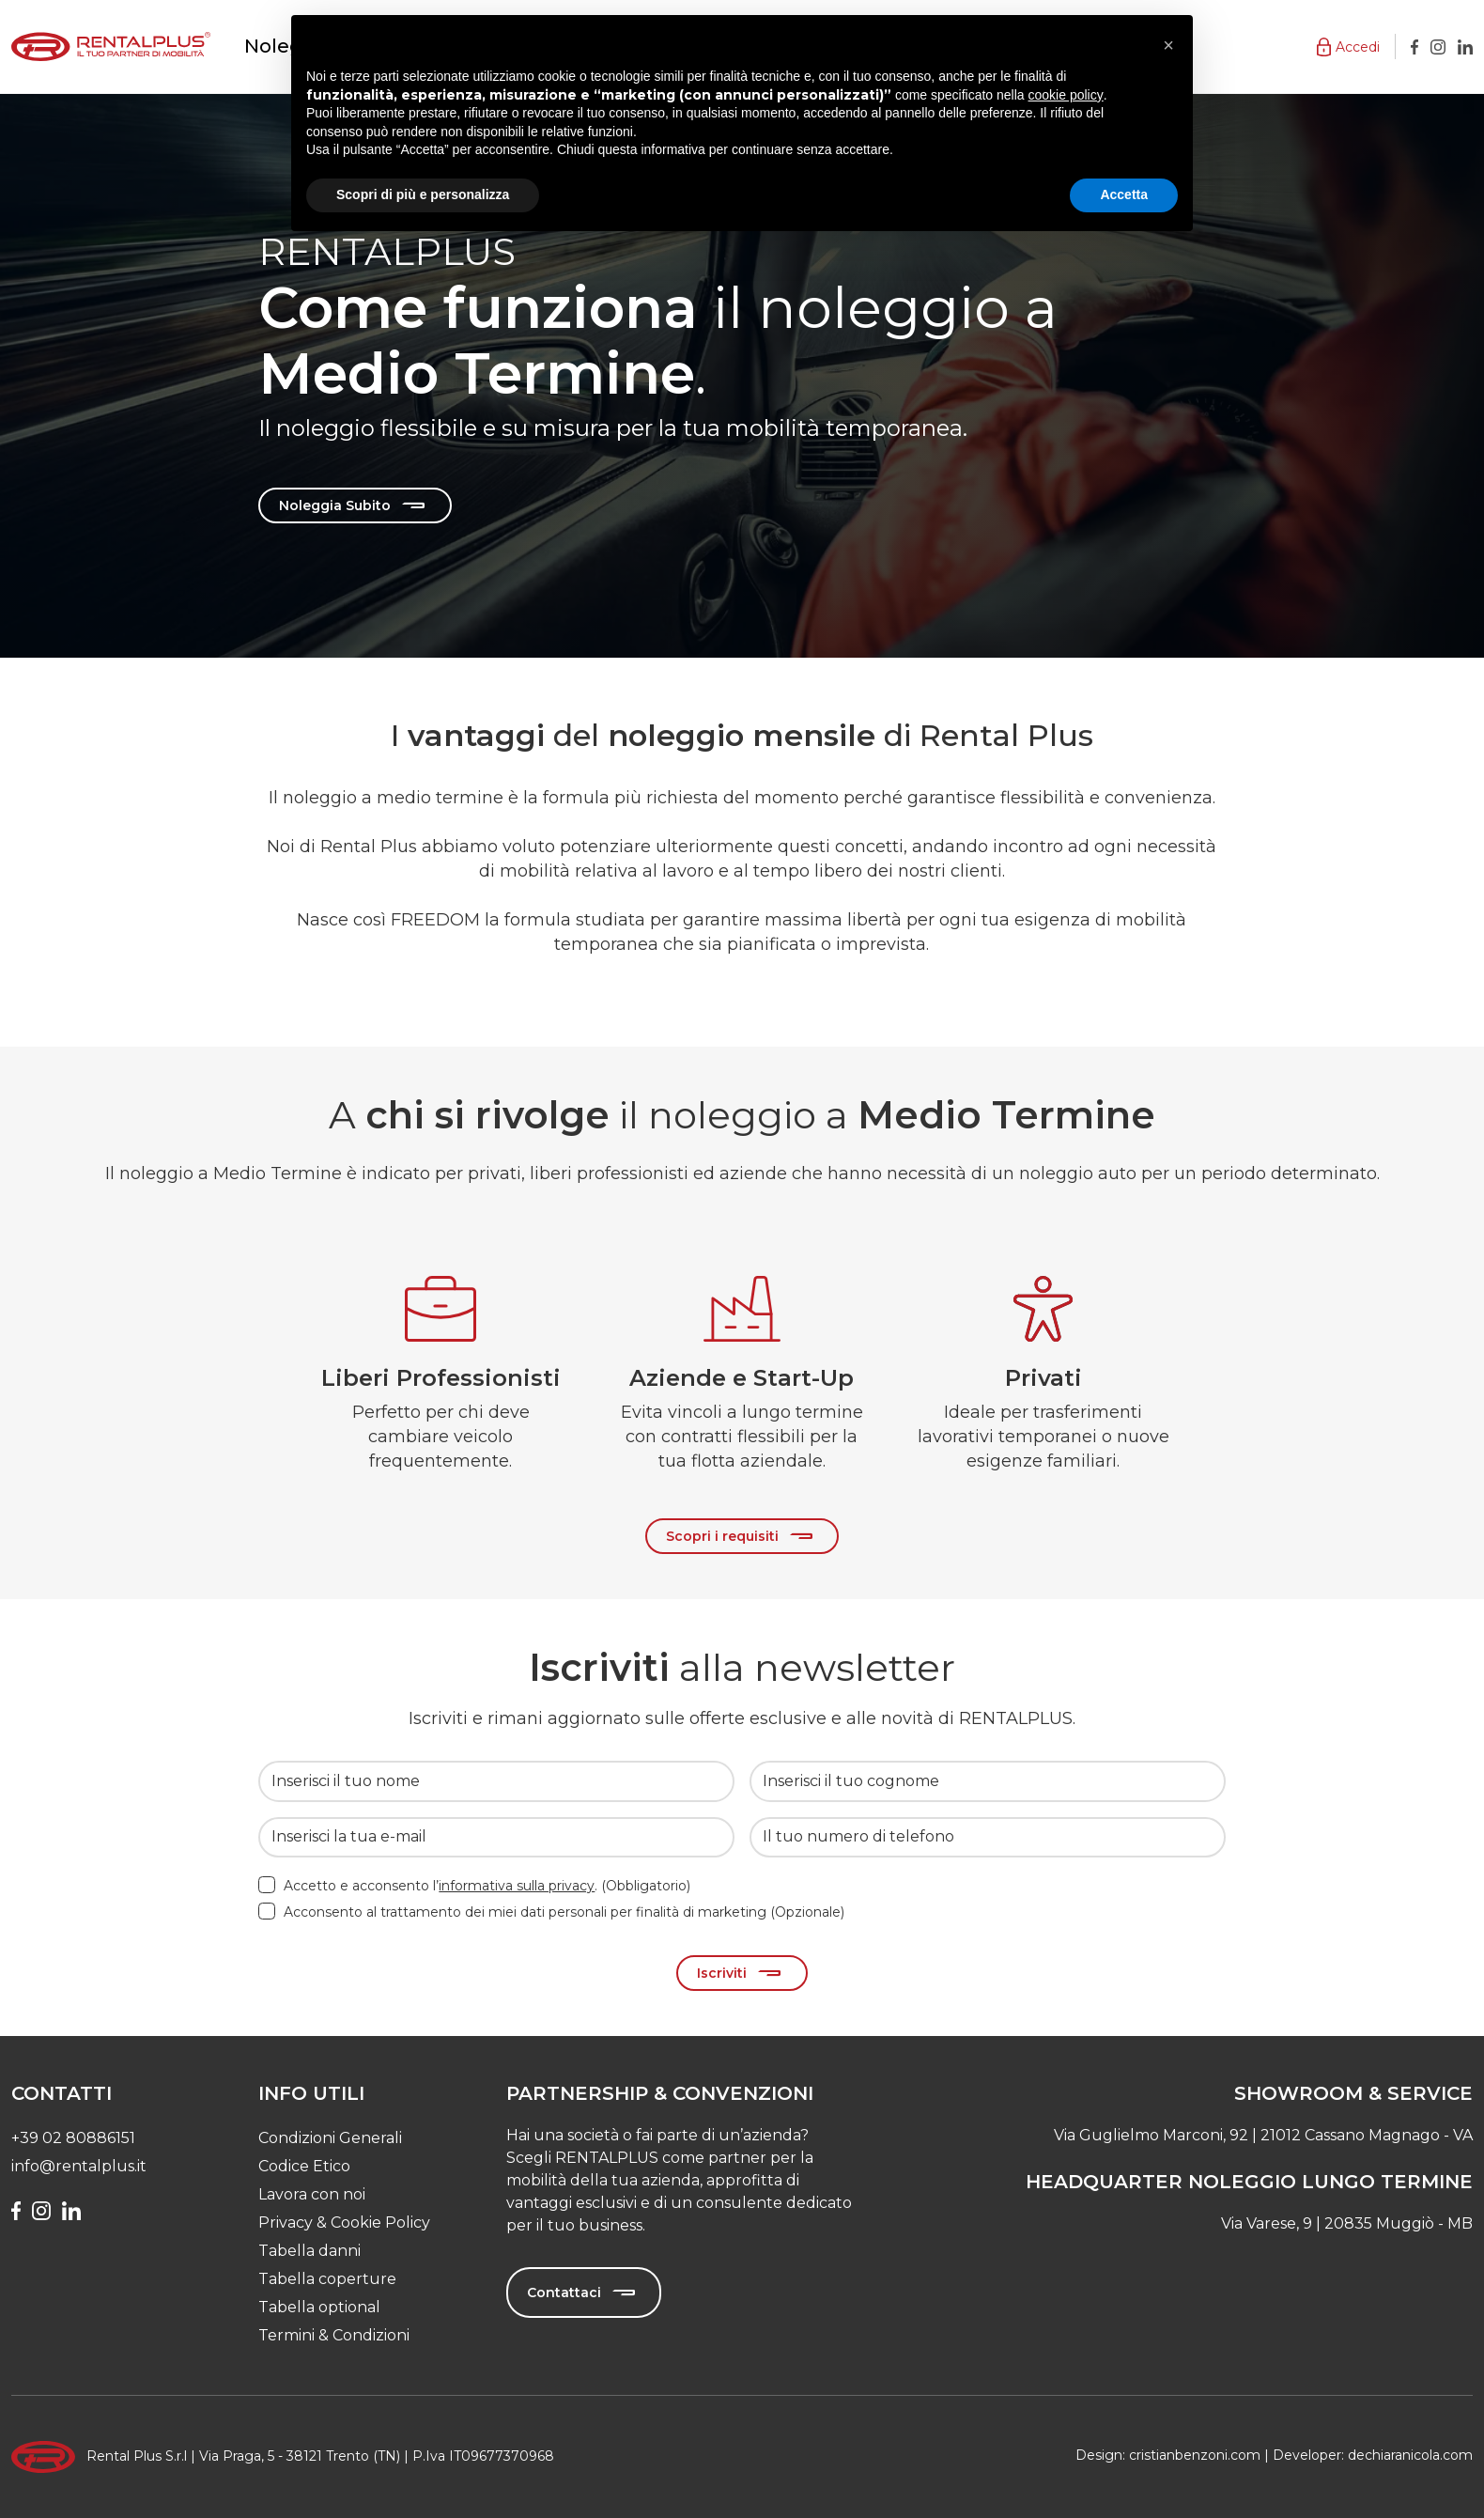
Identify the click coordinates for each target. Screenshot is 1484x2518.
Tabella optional (319, 2307)
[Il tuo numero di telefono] (988, 1837)
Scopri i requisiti (722, 1536)
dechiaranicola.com (1410, 2455)
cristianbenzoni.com (1194, 2455)
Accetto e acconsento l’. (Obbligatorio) (487, 1885)
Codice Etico (304, 2166)
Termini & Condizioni (334, 2335)
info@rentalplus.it (79, 2166)
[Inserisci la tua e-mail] (496, 1837)
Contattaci (564, 2292)
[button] (1348, 46)
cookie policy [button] (1066, 94)
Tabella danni (309, 2251)
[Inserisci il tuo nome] (496, 1781)
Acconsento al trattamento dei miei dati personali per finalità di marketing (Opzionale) (564, 1912)
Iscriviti (722, 1973)
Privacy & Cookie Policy (344, 2222)
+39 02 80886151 (73, 2138)
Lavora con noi (311, 2194)
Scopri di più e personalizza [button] (422, 194)
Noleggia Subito (335, 505)
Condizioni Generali (330, 2138)
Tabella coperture (327, 2279)
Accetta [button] (1124, 194)
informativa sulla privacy (517, 1885)
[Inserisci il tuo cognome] (988, 1781)
